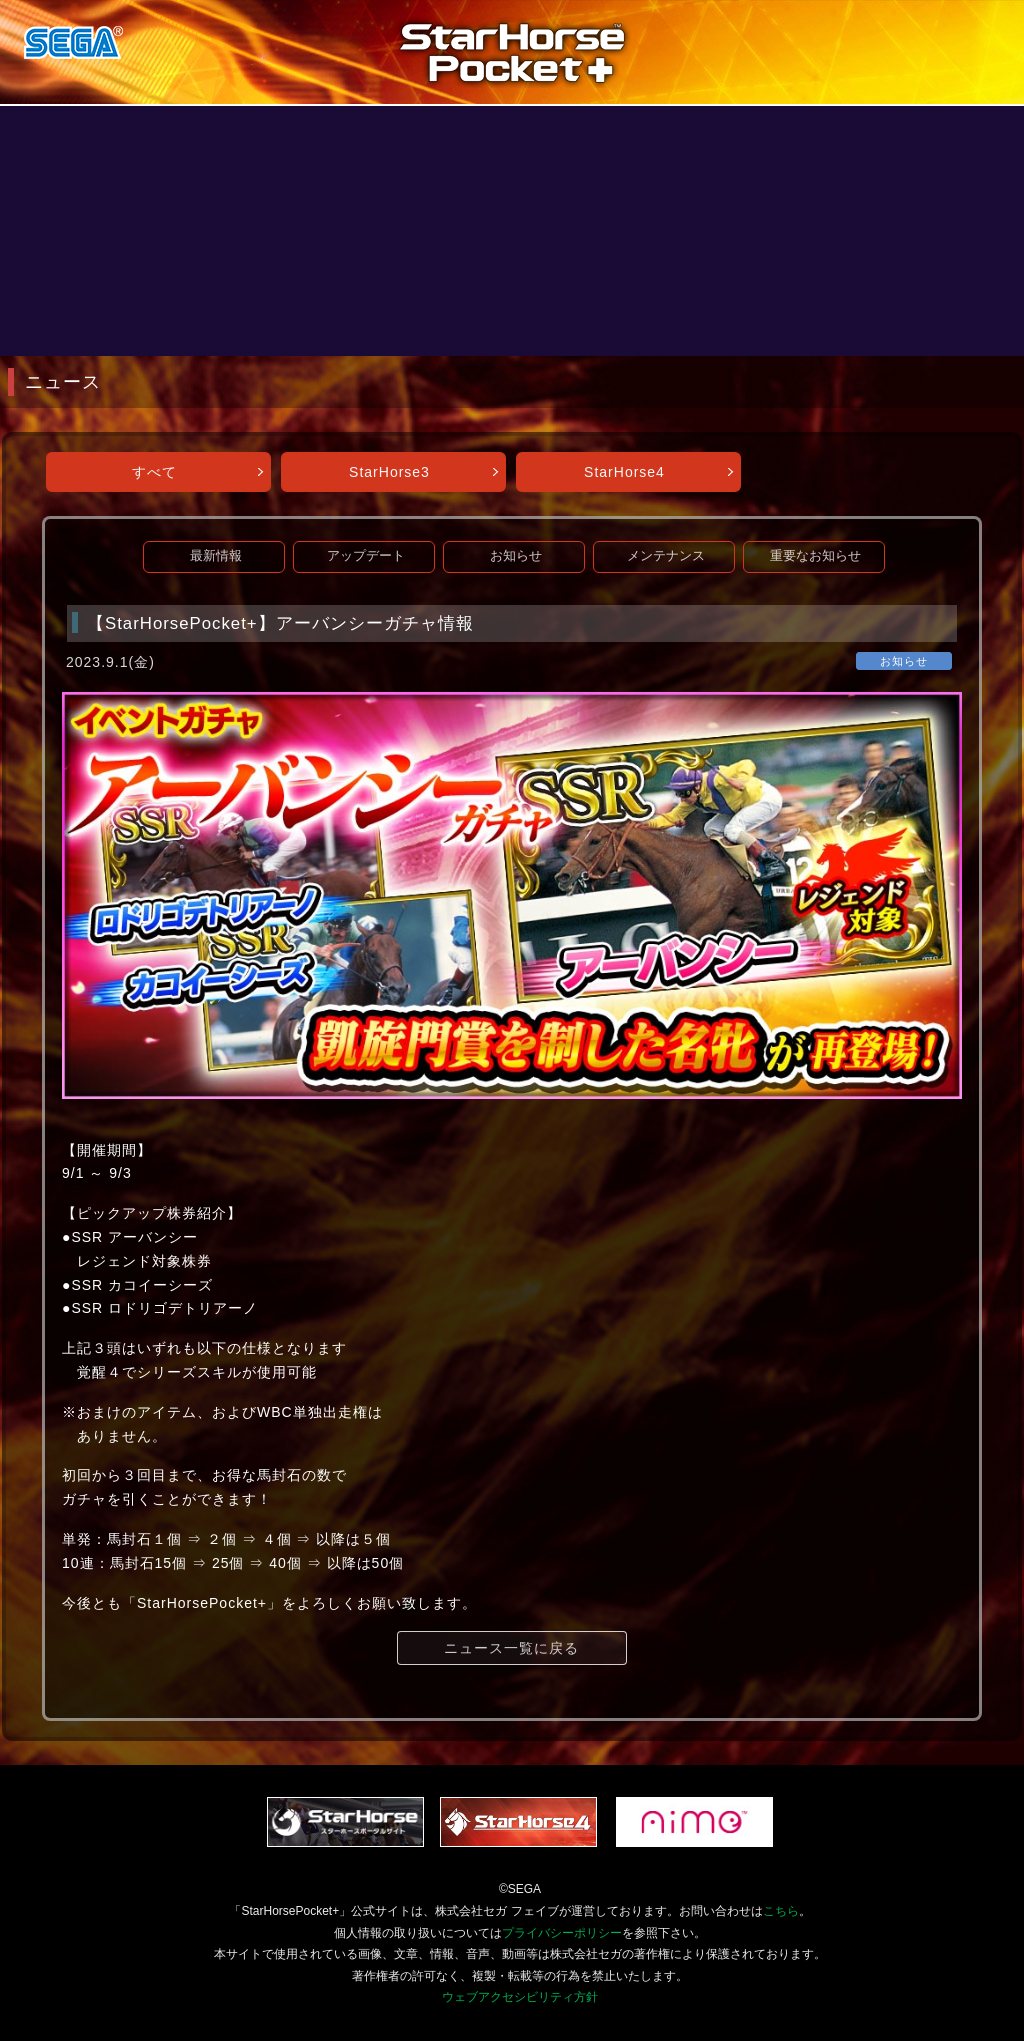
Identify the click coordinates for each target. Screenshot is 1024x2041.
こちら (781, 1911)
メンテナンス (666, 556)
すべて (154, 472)
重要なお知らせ (815, 556)
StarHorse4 (624, 472)
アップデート (366, 556)
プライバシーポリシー (562, 1933)
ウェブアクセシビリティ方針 (520, 1997)
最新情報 (216, 556)
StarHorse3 (389, 472)
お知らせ (516, 556)
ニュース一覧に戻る (511, 1648)
